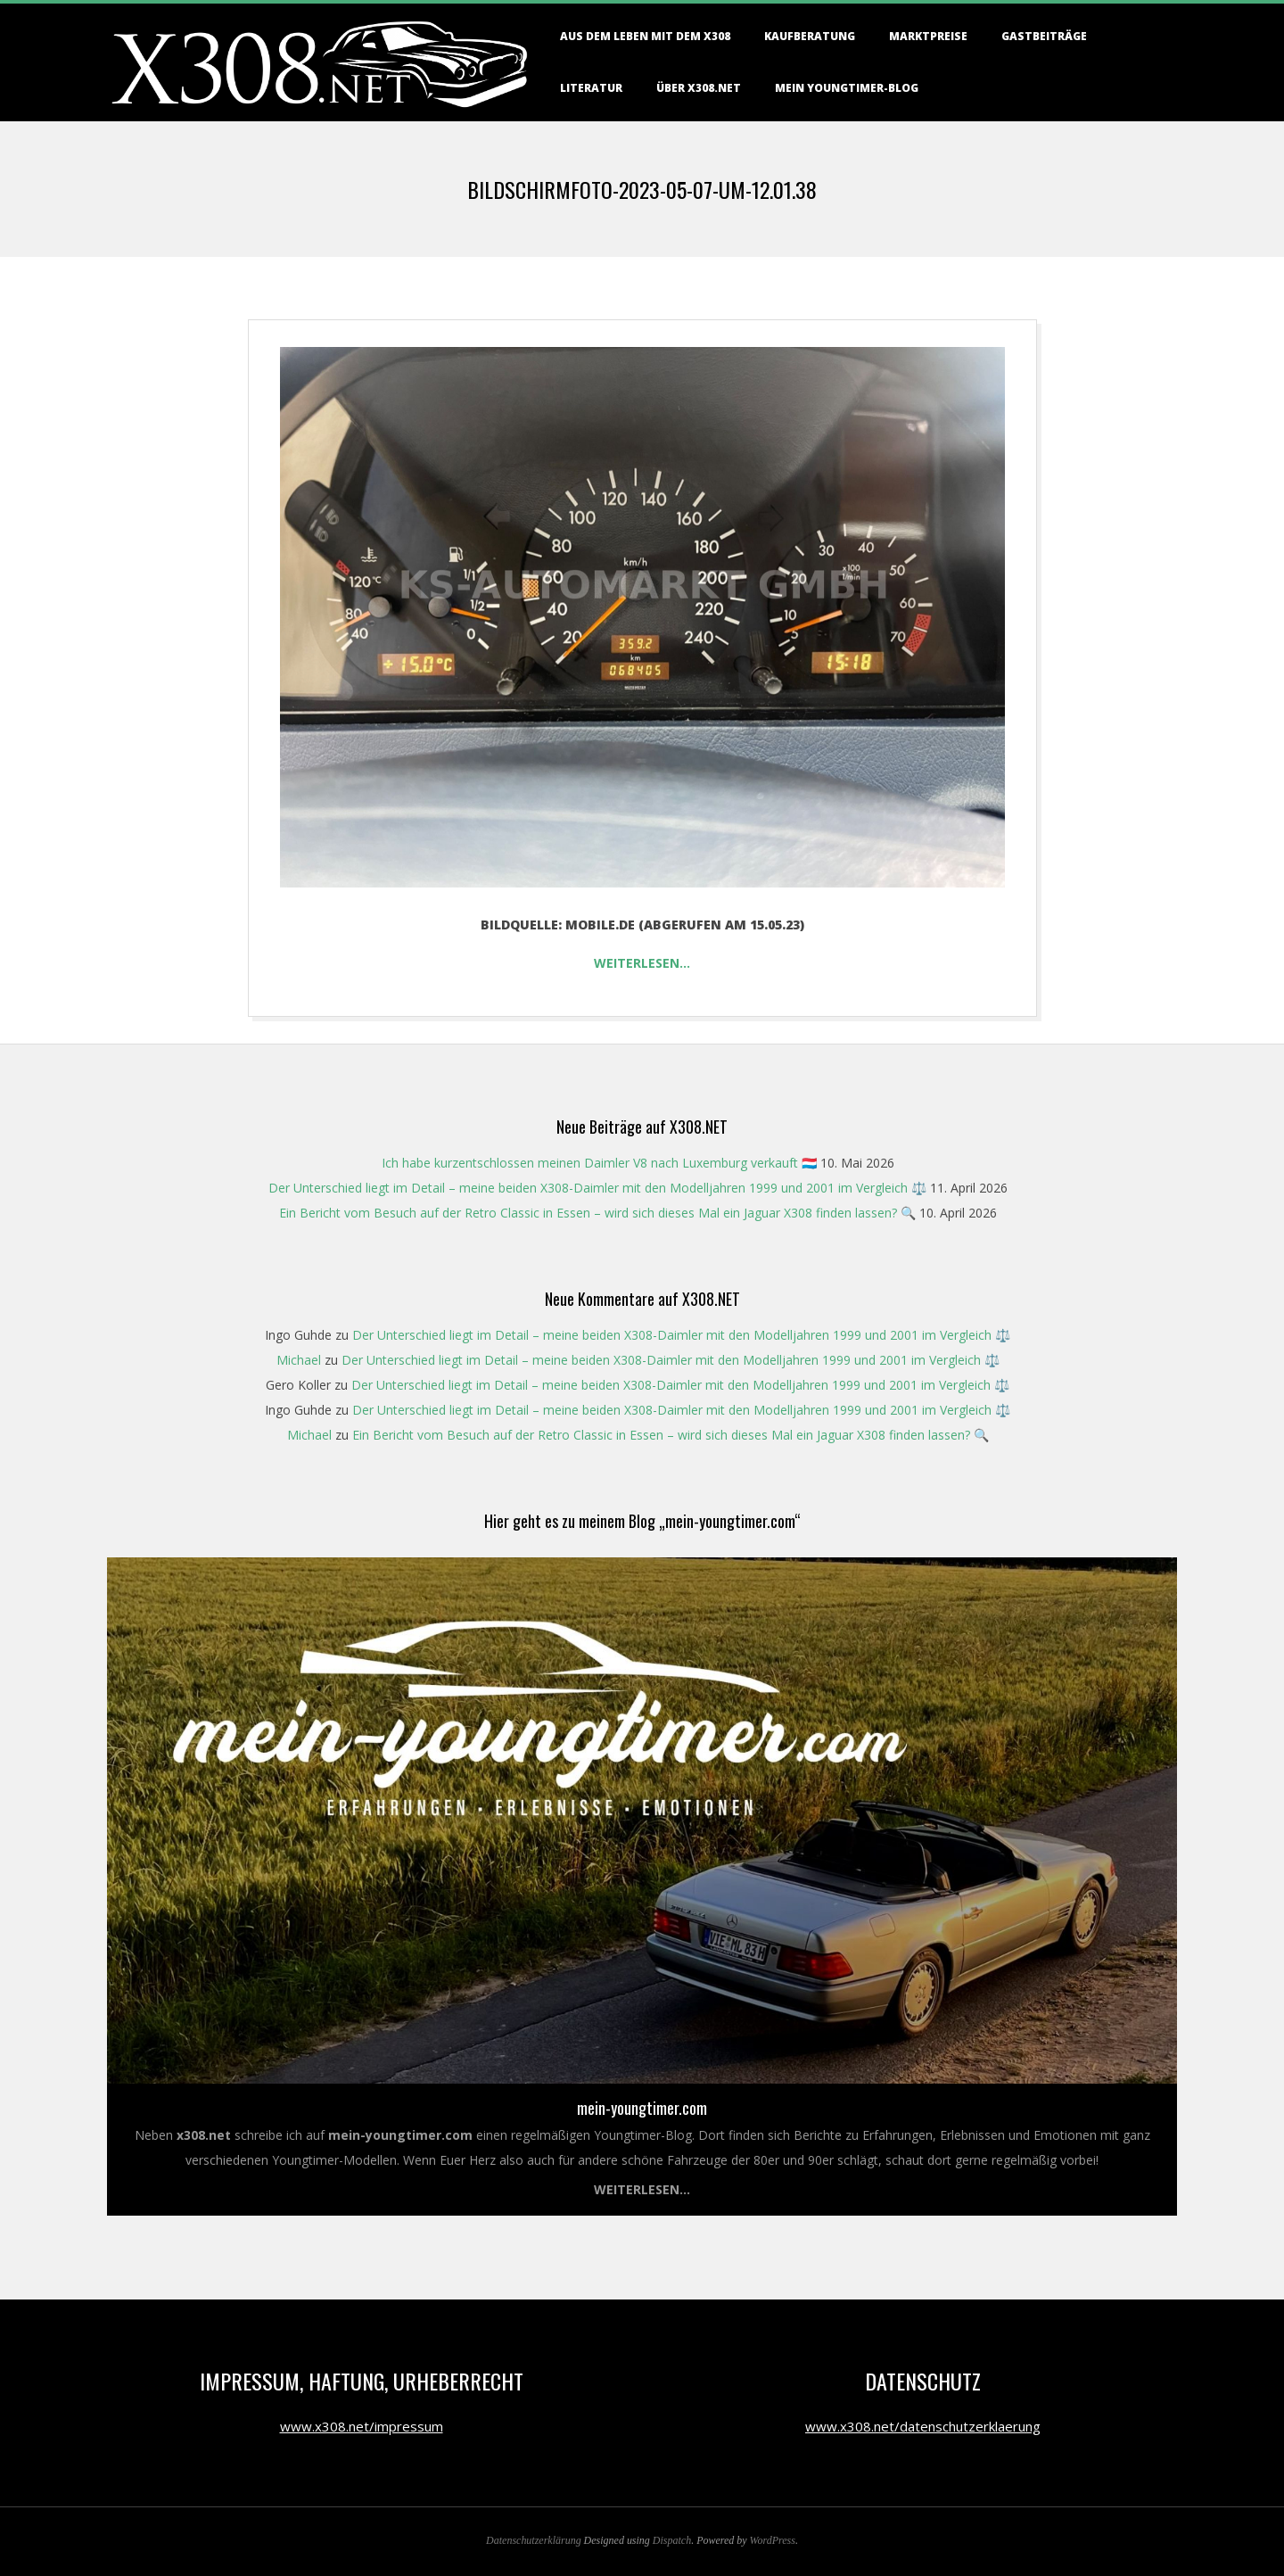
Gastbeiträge (1044, 36)
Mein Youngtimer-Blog (846, 87)
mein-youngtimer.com (642, 2107)
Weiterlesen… (642, 962)
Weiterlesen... (642, 2189)
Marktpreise (928, 36)
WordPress (772, 2540)
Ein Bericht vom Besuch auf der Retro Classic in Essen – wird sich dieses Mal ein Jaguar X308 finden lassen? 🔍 (597, 1212)
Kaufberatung (809, 36)
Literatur (591, 87)
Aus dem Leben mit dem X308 (645, 36)
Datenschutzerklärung (533, 2540)
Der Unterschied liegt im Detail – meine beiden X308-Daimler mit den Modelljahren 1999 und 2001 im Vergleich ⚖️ (597, 1187)
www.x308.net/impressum (361, 2426)
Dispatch (672, 2540)
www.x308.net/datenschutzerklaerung (923, 2426)
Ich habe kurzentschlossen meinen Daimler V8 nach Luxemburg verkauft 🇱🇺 (599, 1162)
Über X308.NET (698, 87)
